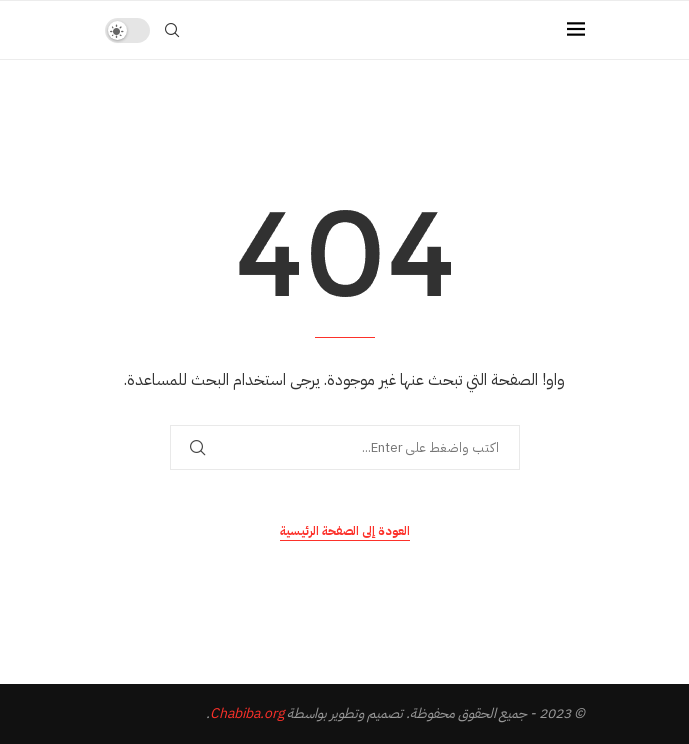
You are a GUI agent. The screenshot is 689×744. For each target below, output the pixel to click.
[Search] (172, 30)
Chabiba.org (247, 713)
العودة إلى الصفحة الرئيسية (345, 531)
